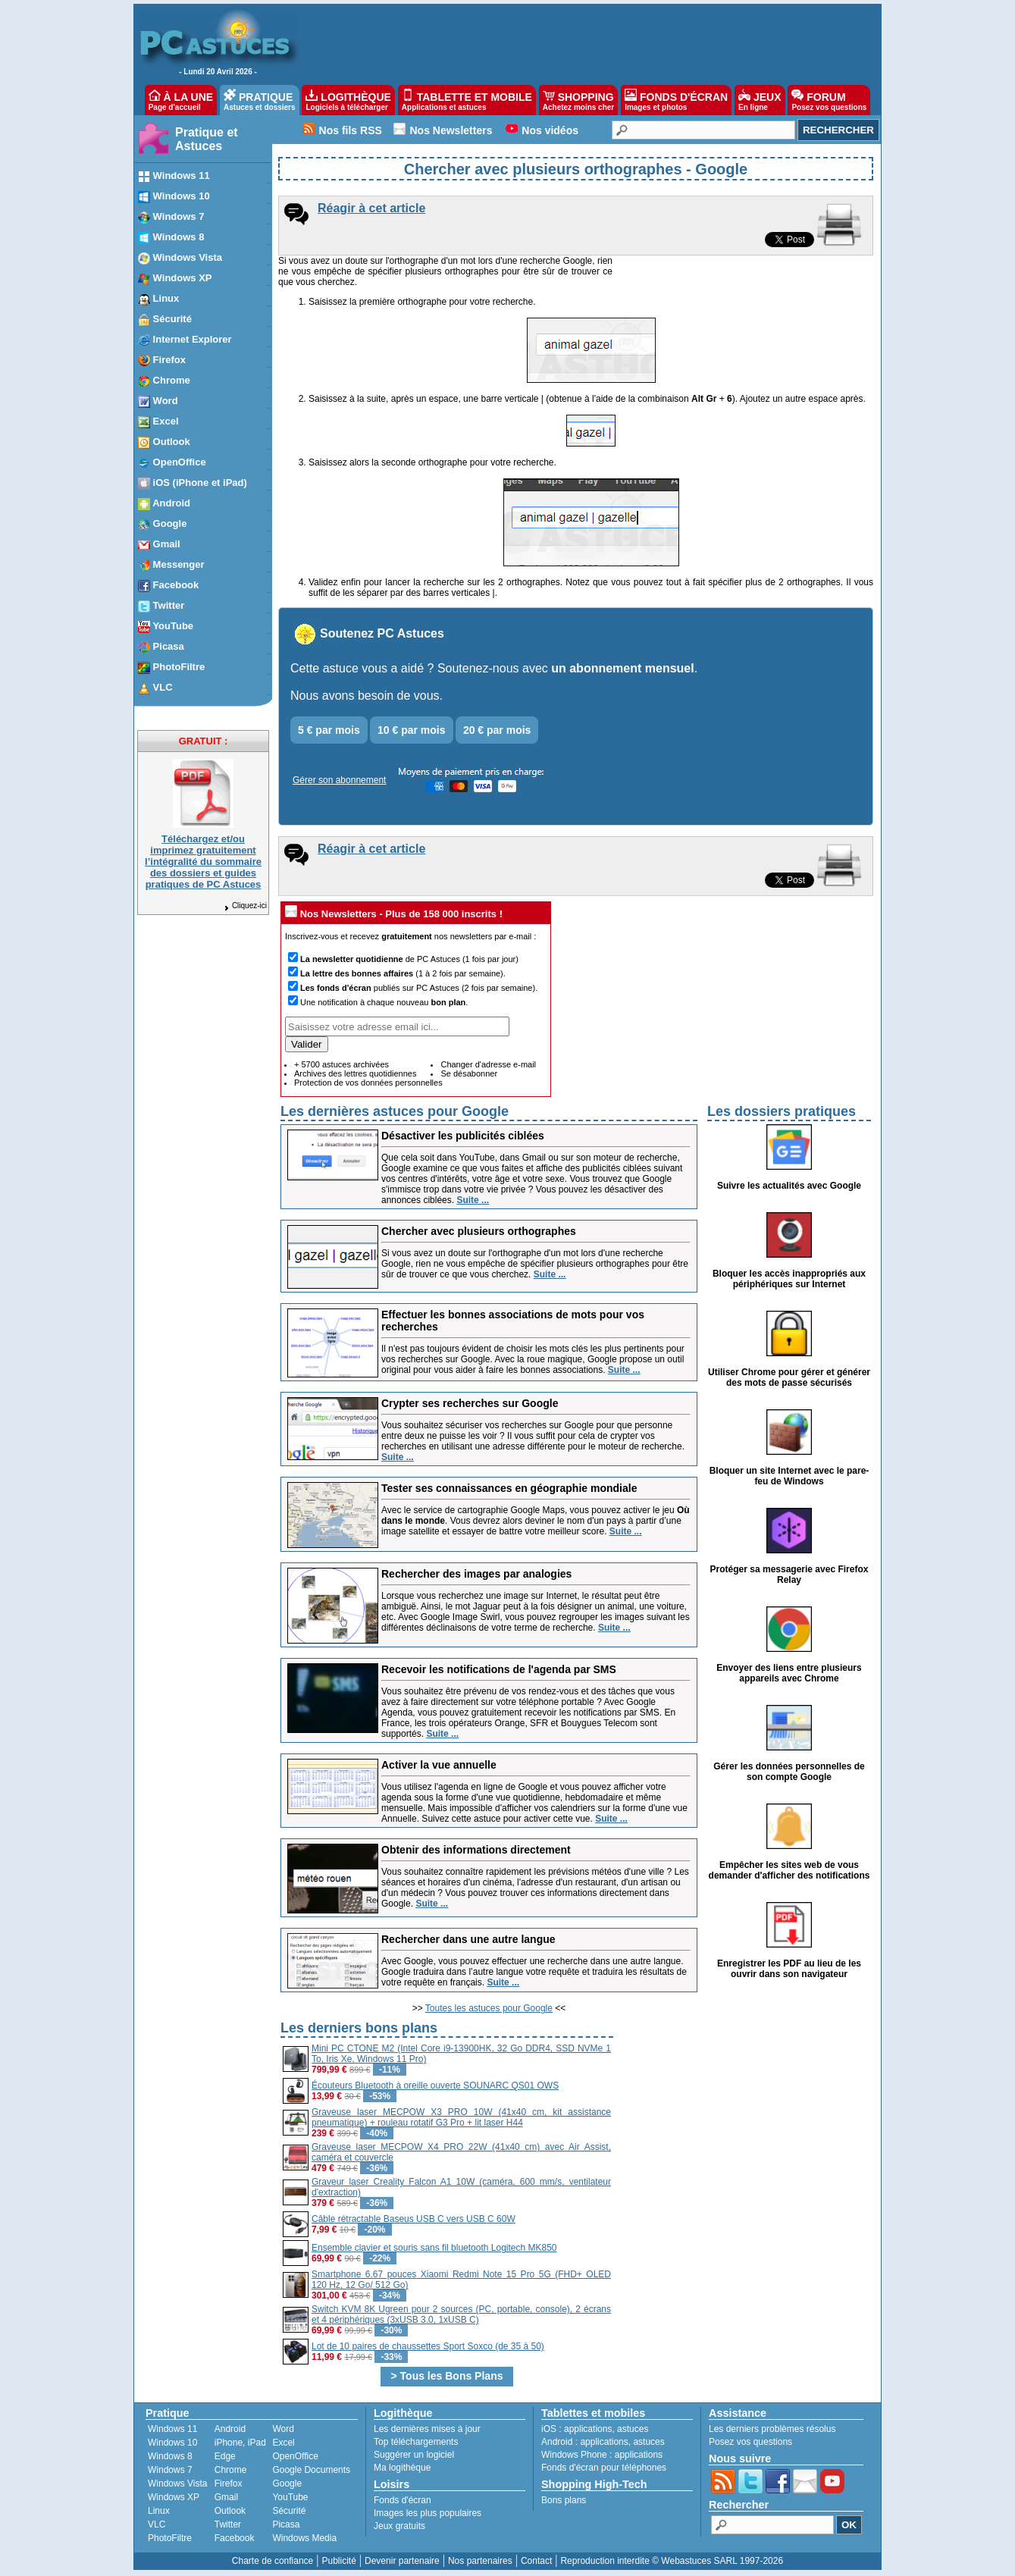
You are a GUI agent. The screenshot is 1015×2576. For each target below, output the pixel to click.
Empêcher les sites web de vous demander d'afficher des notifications (789, 1870)
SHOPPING (578, 100)
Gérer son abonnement (339, 780)
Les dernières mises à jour (427, 2429)
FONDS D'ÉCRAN (676, 100)
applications (588, 2429)
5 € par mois (329, 730)
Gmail (226, 2497)
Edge (225, 2456)
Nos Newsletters (451, 130)
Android (230, 2429)
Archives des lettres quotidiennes (355, 1073)
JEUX (759, 100)
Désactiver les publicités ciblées (462, 1136)
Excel (283, 2442)
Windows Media (304, 2538)
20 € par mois (497, 730)
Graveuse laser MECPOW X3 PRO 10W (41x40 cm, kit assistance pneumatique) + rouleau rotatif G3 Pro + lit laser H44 (461, 2117)
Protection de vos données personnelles (368, 1082)
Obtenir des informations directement (476, 1850)
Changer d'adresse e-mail (488, 1064)
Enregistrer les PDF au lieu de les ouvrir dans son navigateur (789, 1968)
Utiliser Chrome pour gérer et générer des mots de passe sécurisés (789, 1377)
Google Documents (311, 2470)
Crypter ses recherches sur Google (469, 1403)
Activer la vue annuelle (439, 1765)
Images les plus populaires (427, 2513)
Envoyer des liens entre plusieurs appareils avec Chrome (788, 1673)
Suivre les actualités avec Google (789, 1185)
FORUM (828, 100)
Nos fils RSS (350, 130)
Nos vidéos (550, 130)
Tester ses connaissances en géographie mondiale (509, 1488)
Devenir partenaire (402, 2561)
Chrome (231, 2470)
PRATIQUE (260, 100)
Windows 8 (170, 2456)
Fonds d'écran (402, 2500)
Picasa (285, 2524)
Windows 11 (172, 2429)
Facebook (235, 2538)
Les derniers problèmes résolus (772, 2429)
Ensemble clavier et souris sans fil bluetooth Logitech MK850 (434, 2247)
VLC (156, 2524)
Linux (159, 2510)
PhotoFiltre (170, 2538)
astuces (632, 2429)
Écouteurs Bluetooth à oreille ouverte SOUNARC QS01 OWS (435, 2085)
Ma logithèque (402, 2467)
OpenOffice (295, 2456)
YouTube (290, 2497)
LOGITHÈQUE (347, 100)
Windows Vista (177, 2483)
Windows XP (173, 2497)
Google (287, 2483)
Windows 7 (170, 2470)
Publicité (338, 2561)
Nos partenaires (480, 2561)
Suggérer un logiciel (414, 2454)
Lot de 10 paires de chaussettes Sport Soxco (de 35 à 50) (428, 2346)
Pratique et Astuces (206, 139)
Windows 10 (172, 2442)
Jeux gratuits (399, 2526)
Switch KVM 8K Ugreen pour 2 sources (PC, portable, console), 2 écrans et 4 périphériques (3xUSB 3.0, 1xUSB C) (461, 2314)
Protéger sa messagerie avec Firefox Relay (789, 1574)
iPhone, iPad (240, 2442)
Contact (536, 2561)
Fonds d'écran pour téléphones (603, 2467)
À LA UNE (181, 100)
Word (282, 2429)
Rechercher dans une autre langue (468, 1939)
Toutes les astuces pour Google (489, 2008)
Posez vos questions (750, 2442)
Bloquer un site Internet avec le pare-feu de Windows (789, 1476)
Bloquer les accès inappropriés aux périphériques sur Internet (789, 1279)
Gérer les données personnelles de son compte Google (788, 1771)
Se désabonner (468, 1073)
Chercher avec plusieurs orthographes (478, 1231)
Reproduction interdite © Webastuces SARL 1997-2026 (671, 2561)
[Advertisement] (743, 2124)
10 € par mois (411, 730)
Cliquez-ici (245, 905)
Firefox (229, 2483)
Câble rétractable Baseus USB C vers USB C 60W (413, 2219)
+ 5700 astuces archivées (341, 1064)
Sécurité (288, 2510)
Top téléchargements (416, 2442)
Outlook (230, 2510)
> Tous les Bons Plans (447, 2376)
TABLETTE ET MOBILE (467, 100)
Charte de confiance (272, 2561)
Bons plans (563, 2500)
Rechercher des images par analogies (476, 1574)
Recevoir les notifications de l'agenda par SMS (498, 1669)
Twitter (228, 2524)
